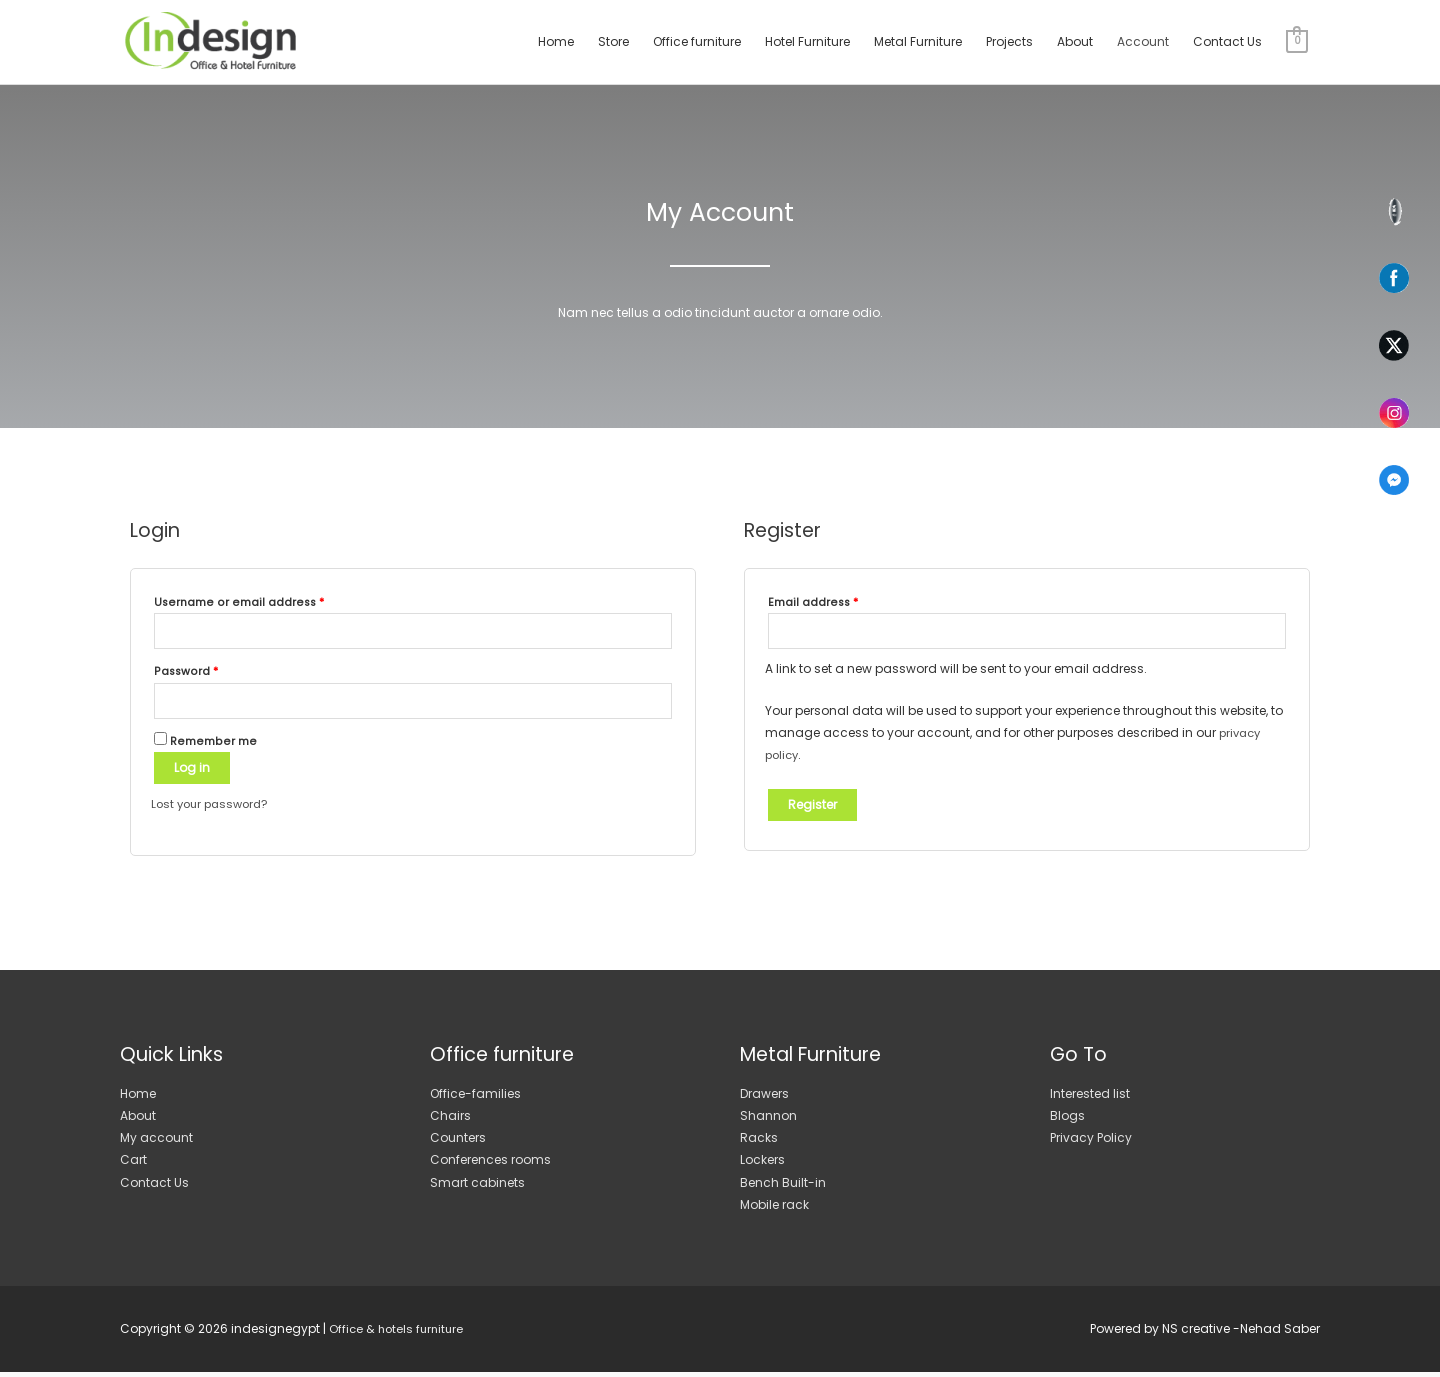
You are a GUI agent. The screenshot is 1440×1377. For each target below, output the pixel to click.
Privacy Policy (1091, 1142)
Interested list (1090, 1097)
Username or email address (239, 602)
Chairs (450, 1119)
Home (556, 41)
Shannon (768, 1119)
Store (613, 41)
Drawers (764, 1097)
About (1075, 41)
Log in (192, 772)
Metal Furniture (918, 41)
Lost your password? (214, 808)
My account (156, 1142)
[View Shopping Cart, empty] (1297, 41)
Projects (1009, 41)
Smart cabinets (477, 1186)
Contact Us (1227, 41)
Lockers (762, 1164)
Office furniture (697, 41)
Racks (759, 1142)
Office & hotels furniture (399, 1333)
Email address (813, 602)
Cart (133, 1164)
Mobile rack (774, 1208)
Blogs (1067, 1119)
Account (1143, 41)
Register (812, 806)
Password (186, 673)
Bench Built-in (783, 1186)
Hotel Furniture (807, 41)
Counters (458, 1142)
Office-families (475, 1097)
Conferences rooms (490, 1164)
